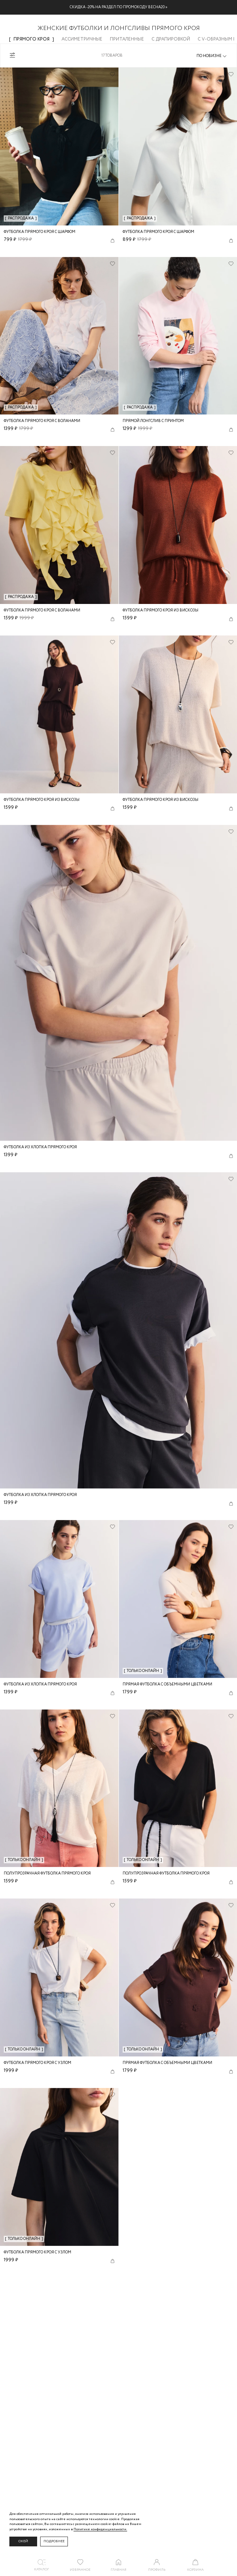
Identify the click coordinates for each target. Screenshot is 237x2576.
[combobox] (212, 56)
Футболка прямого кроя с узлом (37, 2063)
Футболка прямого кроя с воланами (42, 421)
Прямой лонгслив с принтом (153, 421)
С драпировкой (171, 39)
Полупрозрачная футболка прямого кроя (47, 1873)
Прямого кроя (32, 39)
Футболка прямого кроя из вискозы (160, 610)
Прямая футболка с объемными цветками (167, 1684)
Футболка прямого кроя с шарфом (39, 232)
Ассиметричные (82, 39)
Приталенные (127, 39)
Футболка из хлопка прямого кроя (40, 1147)
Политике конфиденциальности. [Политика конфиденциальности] (100, 2529)
